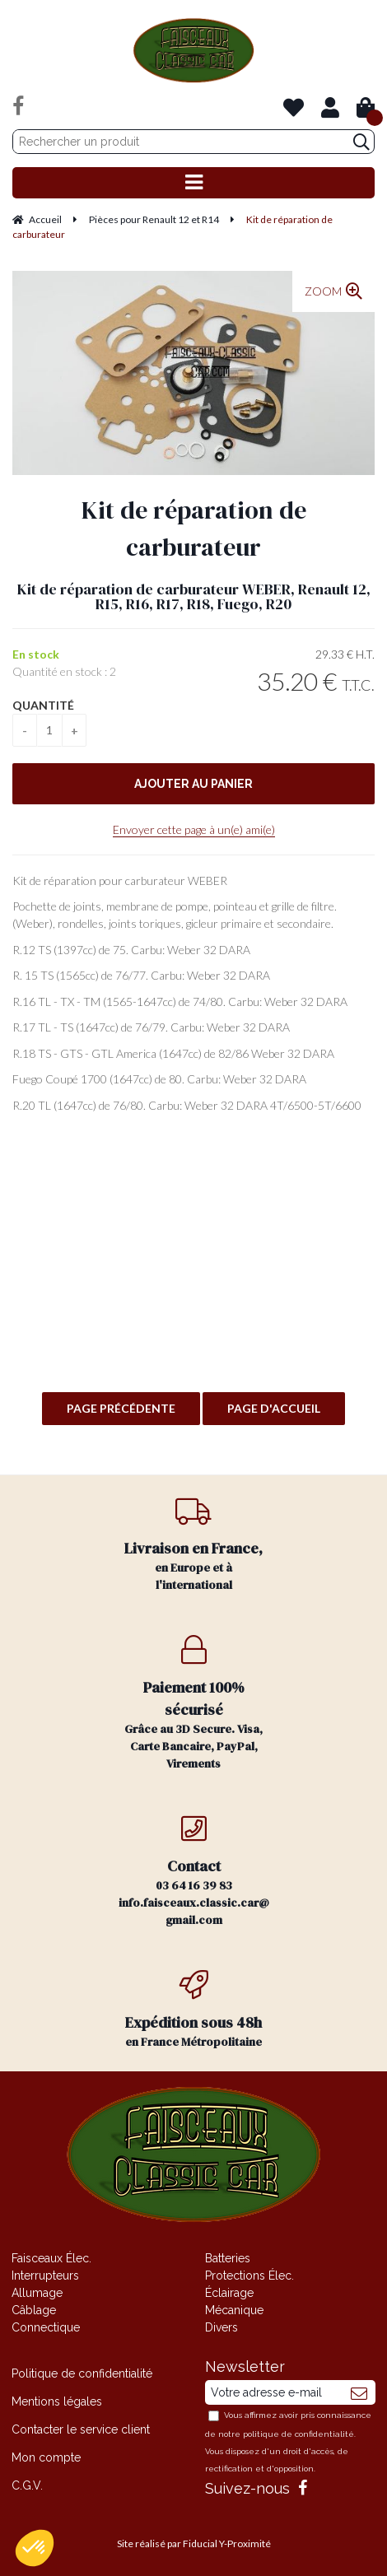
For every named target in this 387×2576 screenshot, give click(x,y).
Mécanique (234, 2310)
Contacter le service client (81, 2429)
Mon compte (46, 2457)
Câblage (34, 2310)
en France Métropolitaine (194, 2010)
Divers (221, 2327)
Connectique (46, 2327)
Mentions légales (57, 2401)
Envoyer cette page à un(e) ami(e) (194, 829)
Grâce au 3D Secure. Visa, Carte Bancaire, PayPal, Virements (194, 1703)
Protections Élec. (249, 2275)
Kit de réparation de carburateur (194, 528)
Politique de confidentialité (82, 2373)
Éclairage (229, 2292)
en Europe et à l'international (194, 1544)
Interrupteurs (45, 2275)
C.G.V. (27, 2485)
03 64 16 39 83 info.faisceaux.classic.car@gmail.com (194, 1871)
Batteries (227, 2258)
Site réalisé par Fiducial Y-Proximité (194, 2543)
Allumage (37, 2292)
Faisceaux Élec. (51, 2258)
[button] (34, 2548)
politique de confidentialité (298, 2434)
